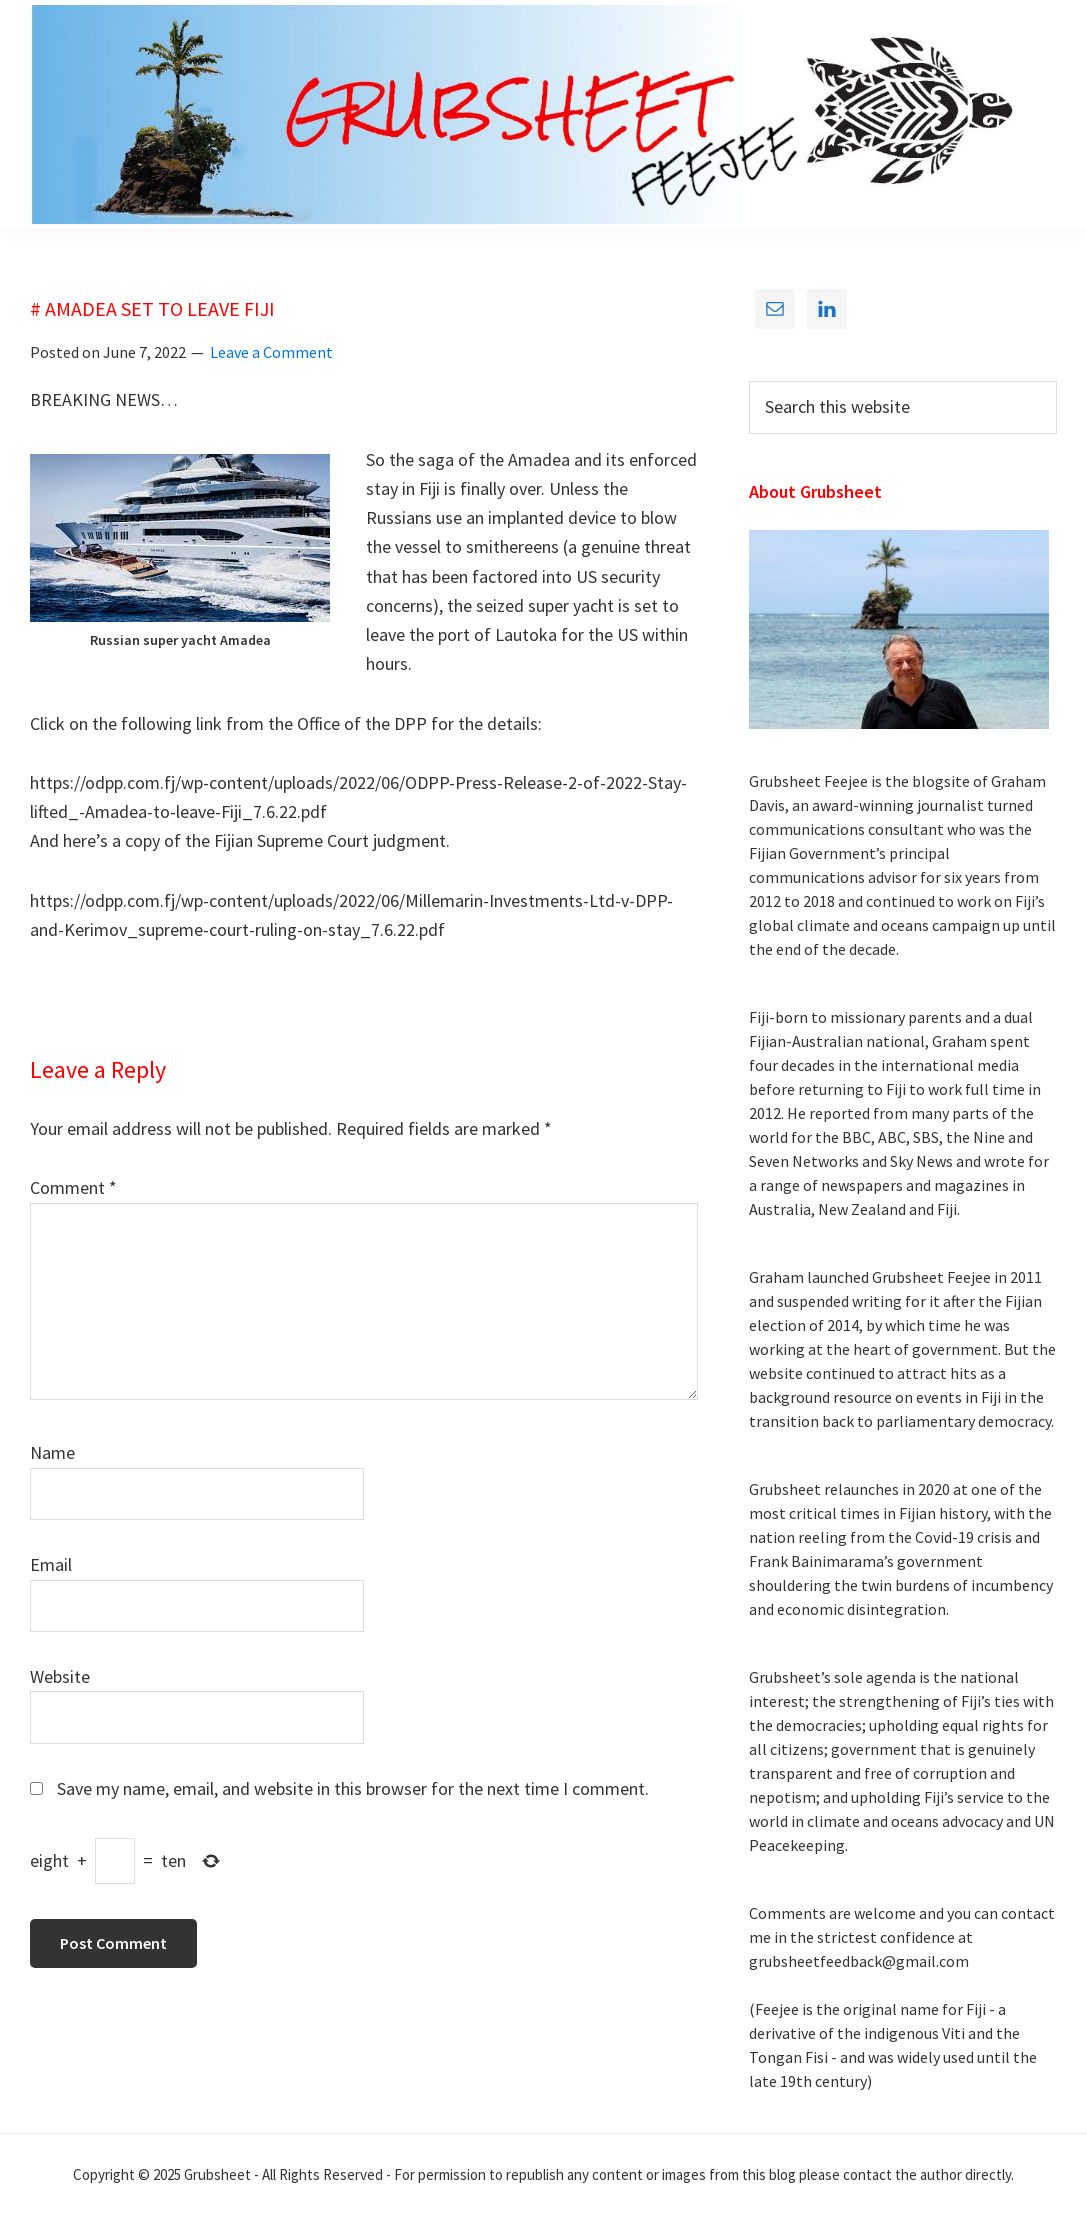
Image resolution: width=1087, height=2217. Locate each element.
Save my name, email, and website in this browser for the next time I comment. (353, 1788)
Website (60, 1676)
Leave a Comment (271, 352)
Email (51, 1564)
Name (52, 1452)
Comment (73, 1187)
